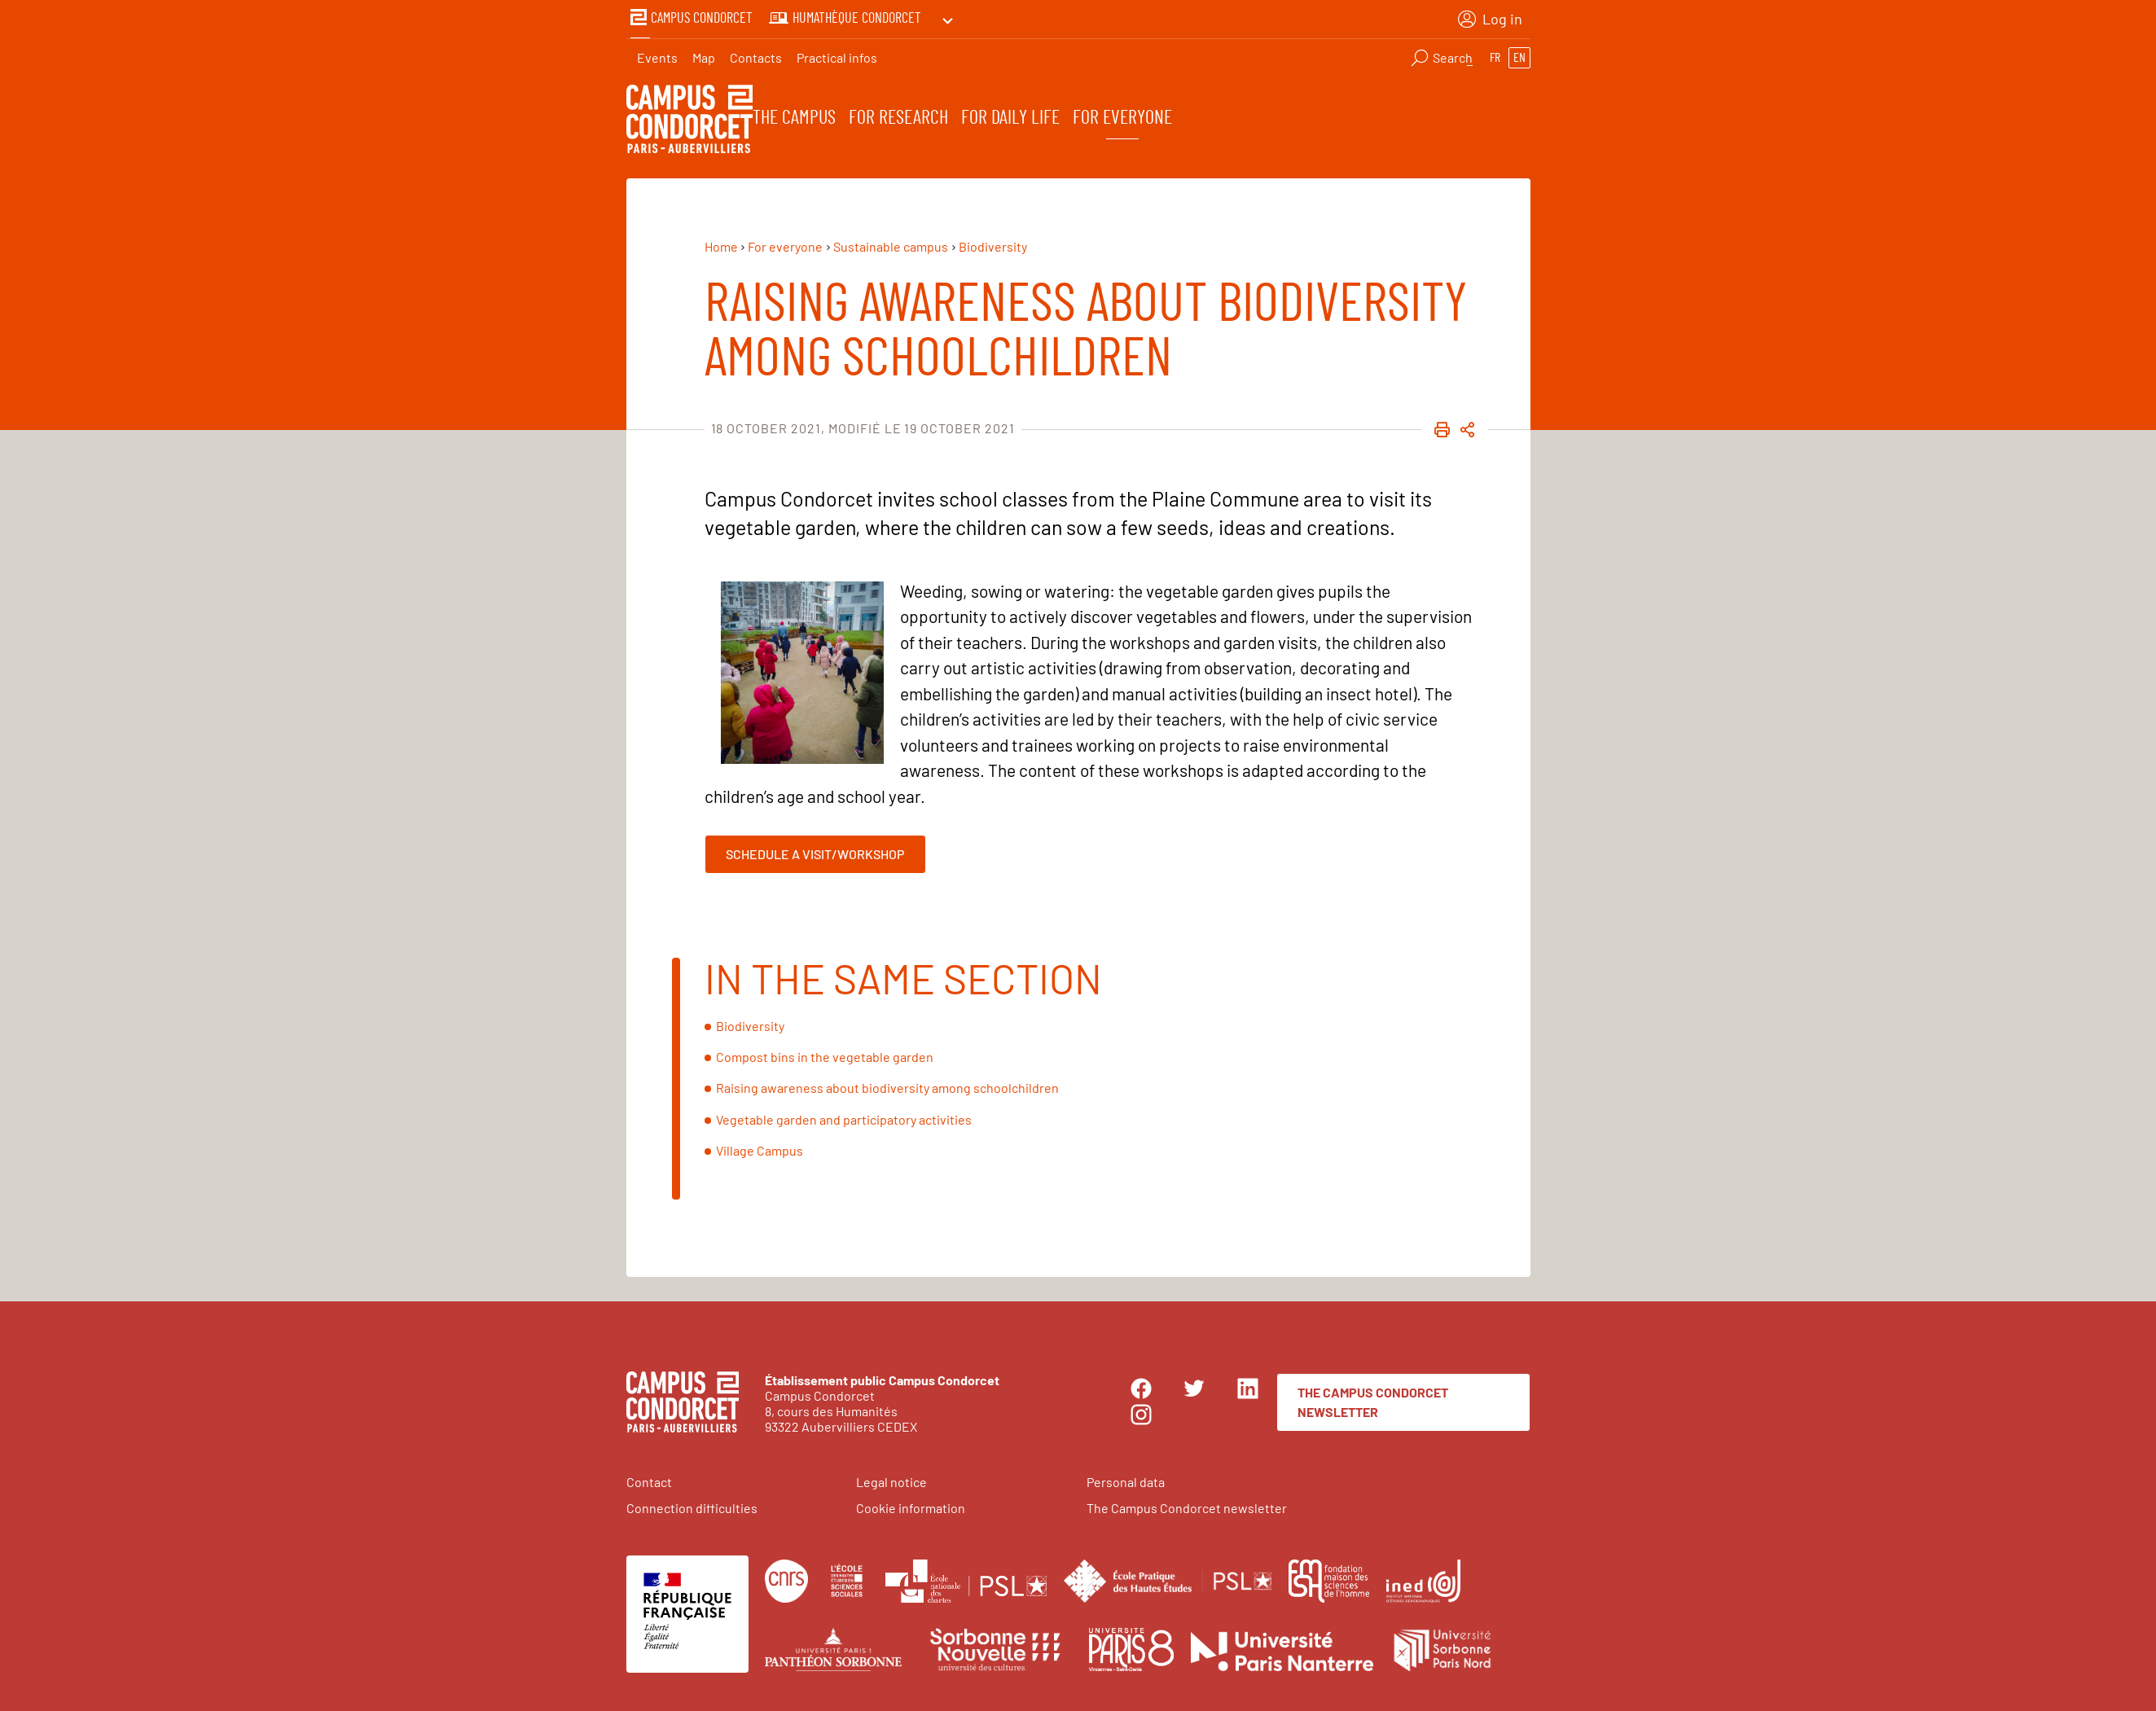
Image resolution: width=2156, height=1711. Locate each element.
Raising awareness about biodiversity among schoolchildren (887, 1086)
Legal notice (891, 1479)
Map (703, 53)
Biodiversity (750, 1023)
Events (657, 53)
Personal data (1126, 1479)
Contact (649, 1479)
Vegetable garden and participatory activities (844, 1117)
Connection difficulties (691, 1505)
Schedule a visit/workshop (815, 851)
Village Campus (759, 1148)
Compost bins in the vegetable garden (824, 1055)
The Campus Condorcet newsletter (1373, 1399)
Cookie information (910, 1505)
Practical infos (837, 53)
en (1519, 53)
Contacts (756, 53)
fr (1495, 53)
